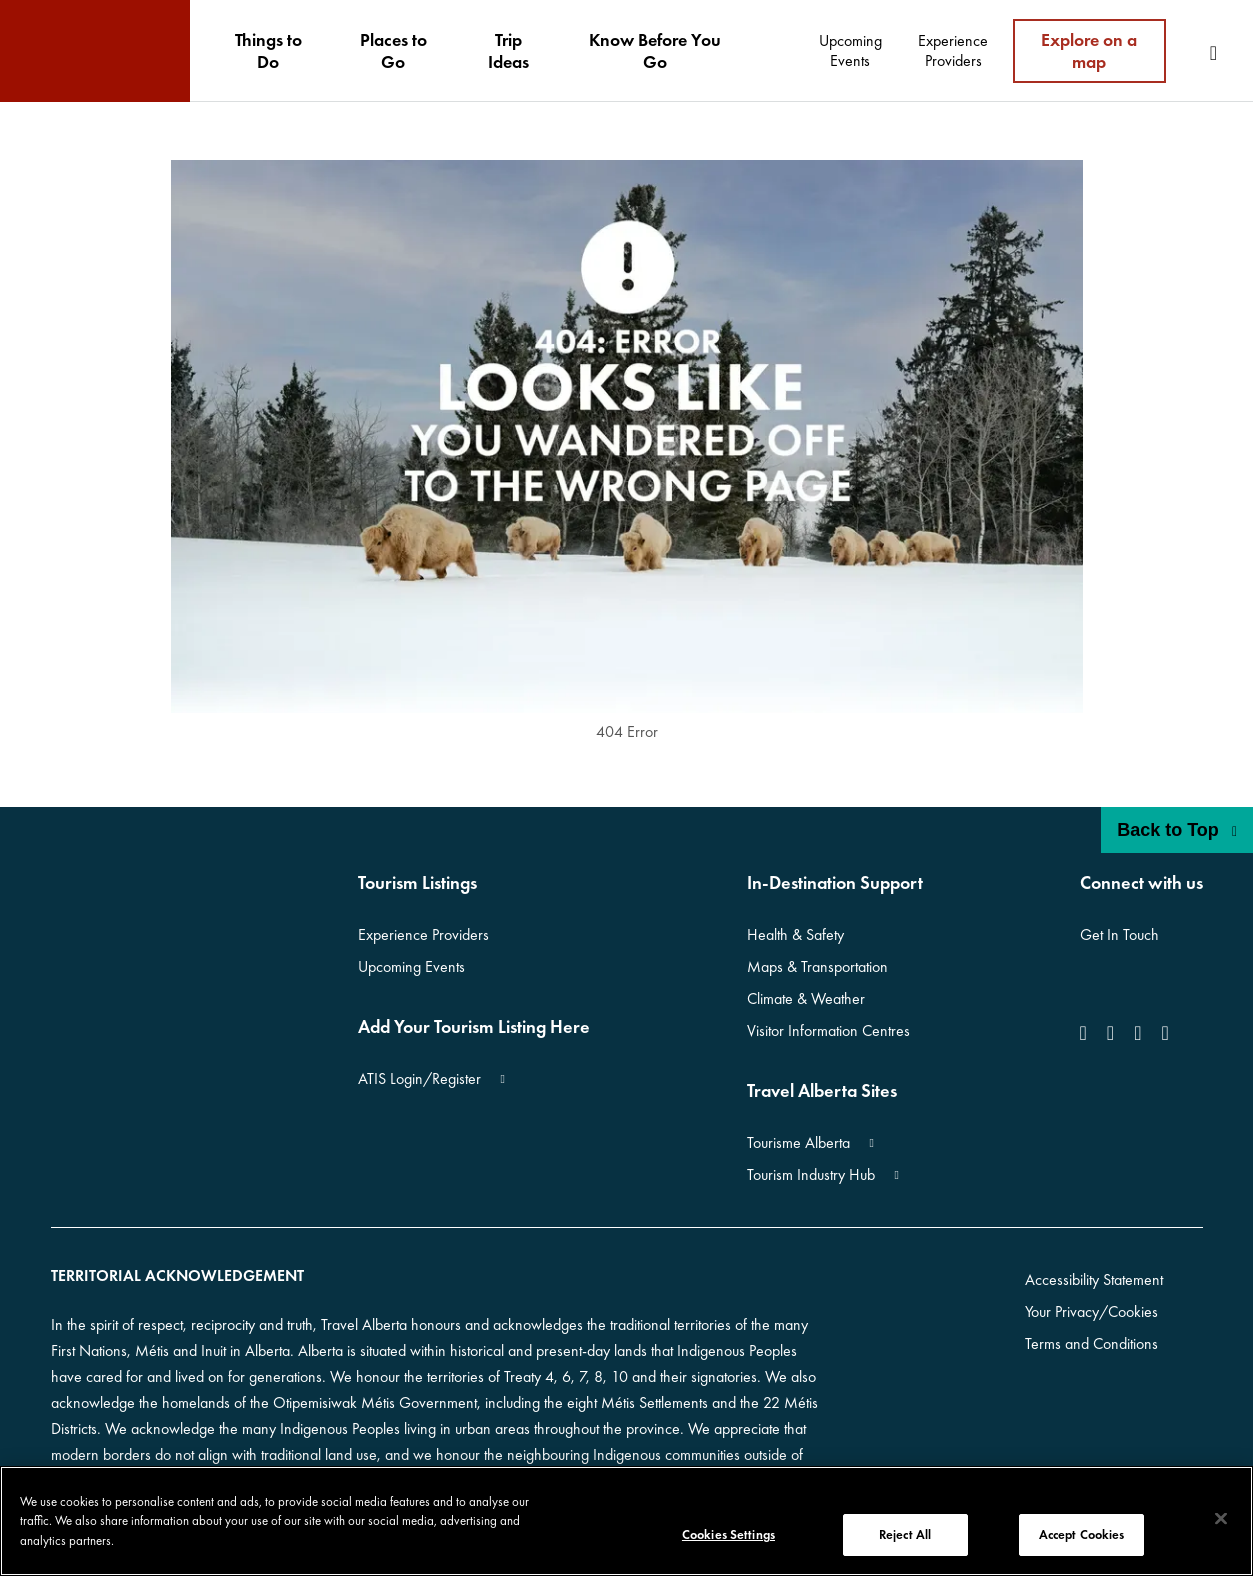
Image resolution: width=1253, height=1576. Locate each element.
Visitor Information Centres (828, 1030)
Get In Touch (1119, 934)
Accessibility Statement (1094, 1279)
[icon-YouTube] (1137, 1033)
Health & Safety (795, 934)
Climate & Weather (806, 998)
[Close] (1221, 1519)
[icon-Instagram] (1110, 1033)
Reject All (905, 1534)
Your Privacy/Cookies (1091, 1311)
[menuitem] (268, 51)
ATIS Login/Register (419, 1078)
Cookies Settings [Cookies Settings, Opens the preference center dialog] (728, 1534)
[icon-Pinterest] (1164, 1033)
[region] (626, 1521)
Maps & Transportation (817, 966)
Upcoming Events (411, 966)
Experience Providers (423, 934)
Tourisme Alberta (798, 1142)
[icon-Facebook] (1087, 1033)
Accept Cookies (1082, 1534)
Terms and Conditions (1091, 1343)
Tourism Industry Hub (811, 1174)
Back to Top (1177, 830)
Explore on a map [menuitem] (1089, 50)
